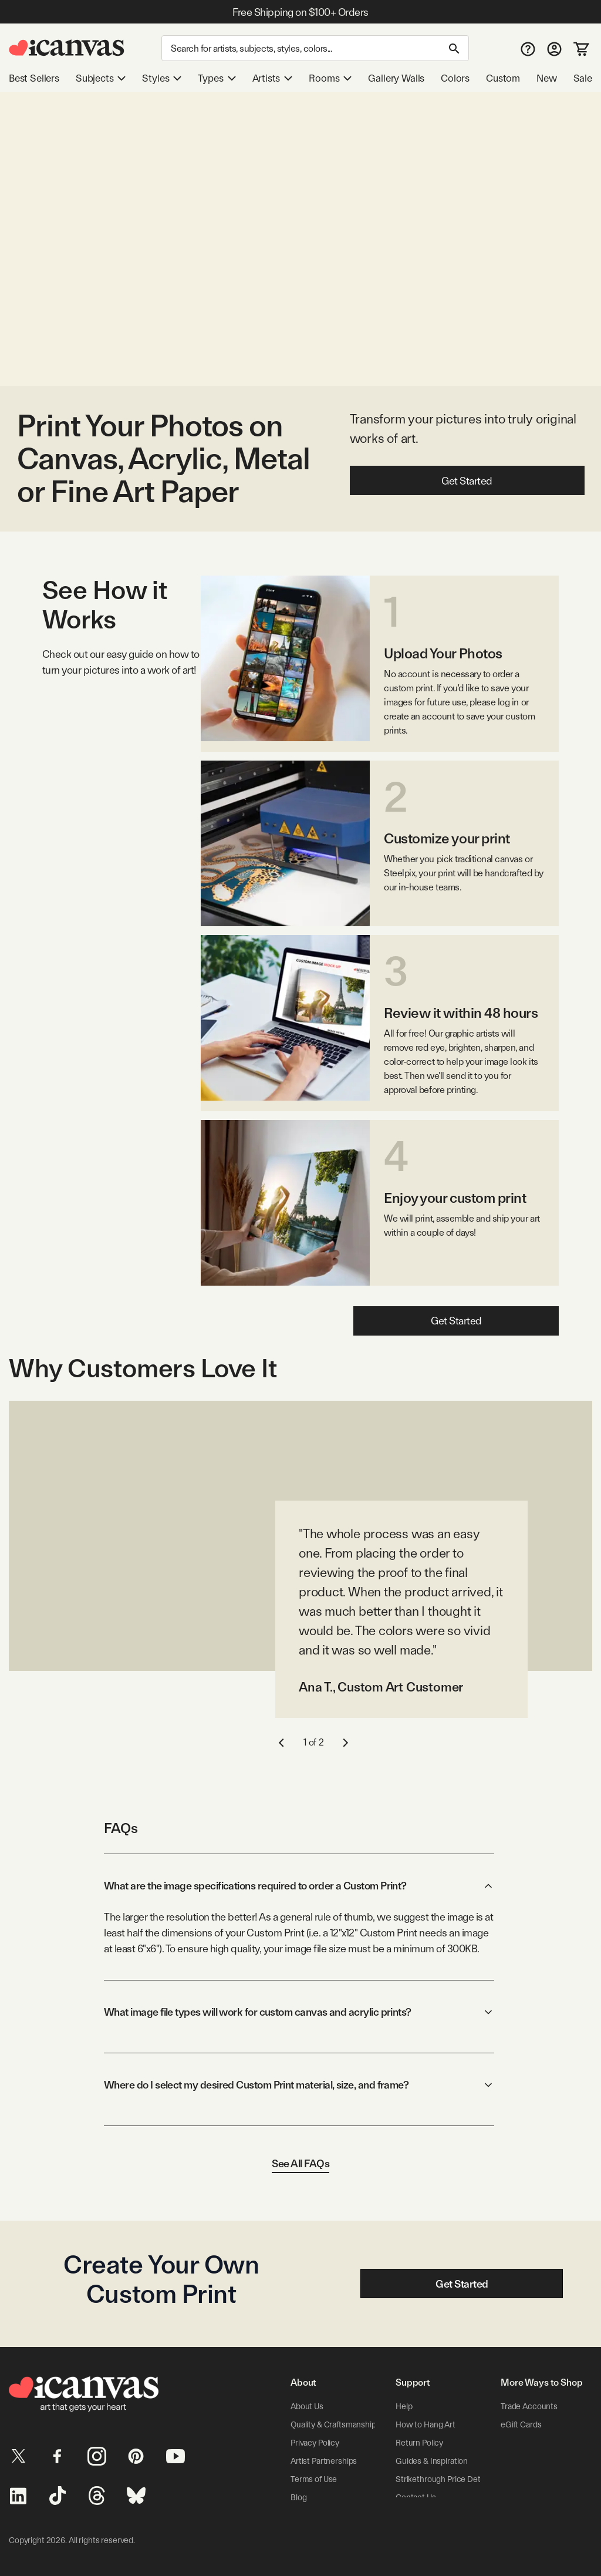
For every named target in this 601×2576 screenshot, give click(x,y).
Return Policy (419, 2442)
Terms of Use (314, 2479)
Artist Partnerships (324, 2461)
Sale (582, 78)
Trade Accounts (529, 2406)
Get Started (466, 481)
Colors (455, 78)
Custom (503, 78)
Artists (272, 78)
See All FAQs (300, 2163)
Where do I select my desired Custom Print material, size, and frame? (299, 2085)
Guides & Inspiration (431, 2461)
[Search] (315, 48)
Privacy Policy (315, 2442)
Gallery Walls (396, 78)
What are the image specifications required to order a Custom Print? (299, 1885)
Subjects (101, 78)
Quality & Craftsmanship (333, 2424)
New (546, 78)
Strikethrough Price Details (444, 2479)
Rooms (330, 78)
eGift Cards (521, 2424)
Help (404, 2406)
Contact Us (416, 2497)
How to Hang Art (425, 2424)
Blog (298, 2497)
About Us (307, 2406)
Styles (161, 78)
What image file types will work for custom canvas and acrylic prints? (299, 2012)
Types (216, 78)
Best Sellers (34, 78)
